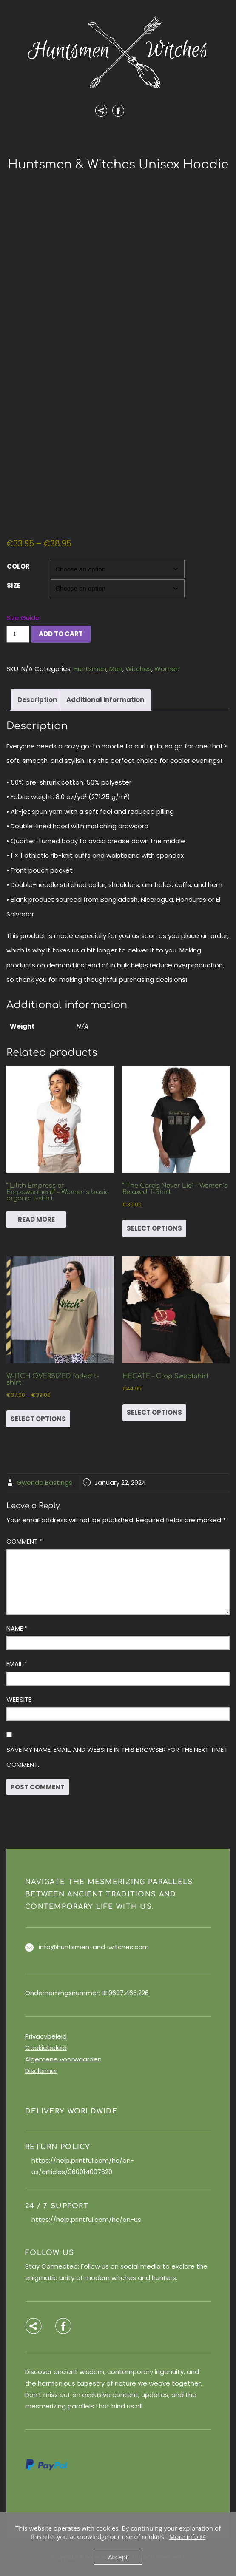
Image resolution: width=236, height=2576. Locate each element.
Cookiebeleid (46, 2047)
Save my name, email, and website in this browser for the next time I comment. (116, 1757)
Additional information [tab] (105, 699)
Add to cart (61, 633)
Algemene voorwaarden (63, 2059)
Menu (118, 139)
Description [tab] (37, 699)
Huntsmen (90, 668)
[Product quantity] (17, 634)
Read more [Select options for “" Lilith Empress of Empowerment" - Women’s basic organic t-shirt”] (36, 1219)
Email (16, 1663)
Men (115, 668)
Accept (118, 2557)
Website (18, 1699)
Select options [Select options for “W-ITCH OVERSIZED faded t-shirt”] (38, 1418)
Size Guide (23, 617)
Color (18, 566)
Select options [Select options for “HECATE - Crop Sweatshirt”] (154, 1412)
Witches (138, 668)
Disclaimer (41, 2070)
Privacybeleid (46, 2036)
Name (17, 1628)
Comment (24, 1541)
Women (166, 668)
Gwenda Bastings (44, 1482)
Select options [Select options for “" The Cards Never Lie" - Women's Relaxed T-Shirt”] (154, 1228)
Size (13, 585)
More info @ (187, 2536)
